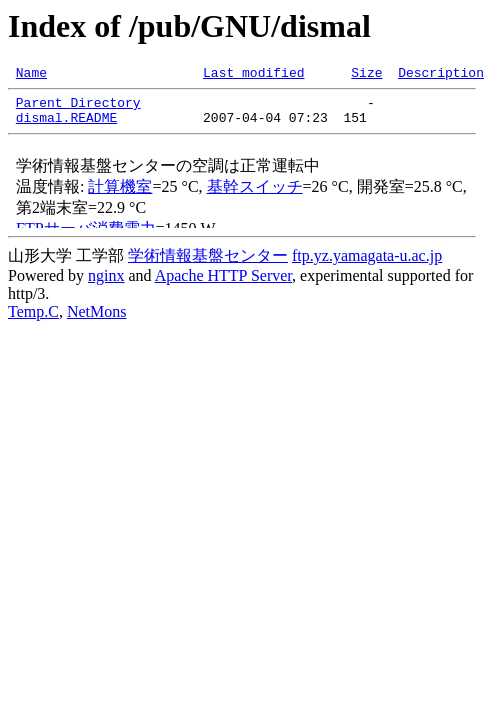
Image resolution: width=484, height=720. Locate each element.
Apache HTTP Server (223, 284)
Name (31, 75)
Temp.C (33, 320)
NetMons (97, 320)
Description (441, 75)
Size (366, 75)
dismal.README (66, 126)
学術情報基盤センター (208, 264)
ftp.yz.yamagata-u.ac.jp (367, 264)
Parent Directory (78, 108)
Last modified (253, 75)
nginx (106, 284)
